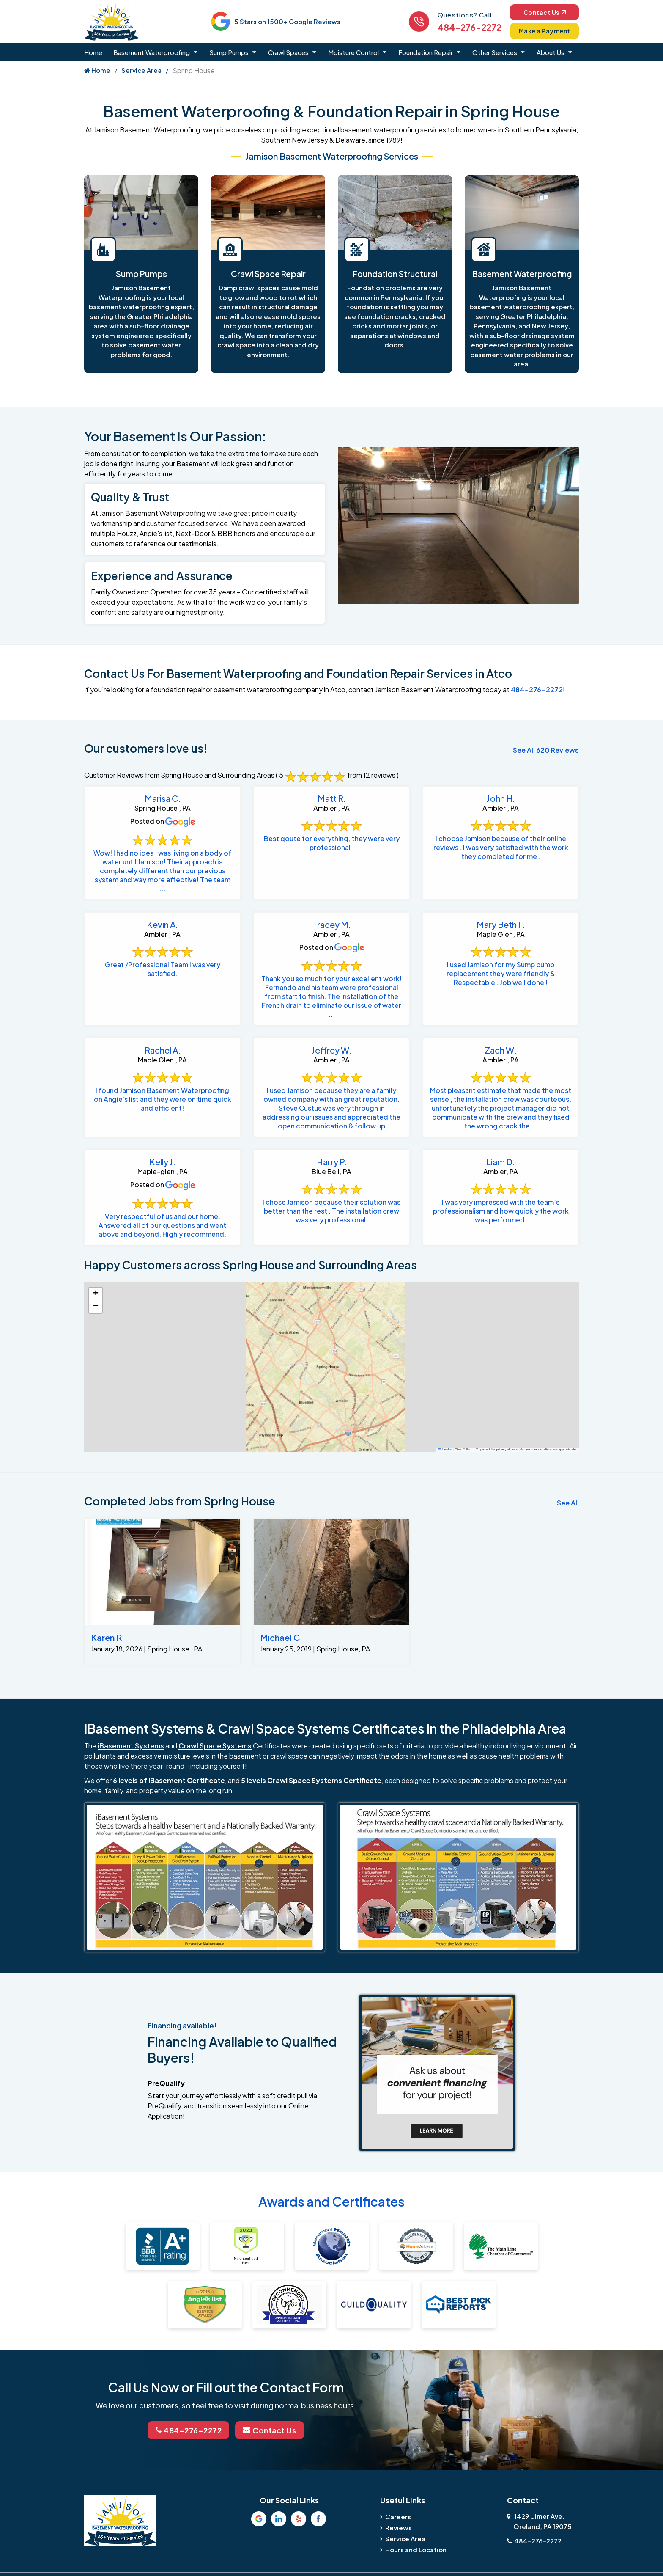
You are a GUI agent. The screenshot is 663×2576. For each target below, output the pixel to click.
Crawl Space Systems (215, 1745)
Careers (398, 2516)
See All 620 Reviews (546, 750)
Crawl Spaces (288, 52)
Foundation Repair (425, 52)
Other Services (494, 52)
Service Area (141, 70)
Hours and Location (416, 2549)
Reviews (398, 2527)
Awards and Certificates (331, 2201)
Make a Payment (542, 31)
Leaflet (445, 1449)
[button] (95, 1294)
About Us (550, 52)
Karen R (106, 1637)
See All (568, 1502)
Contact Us (543, 12)
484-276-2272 (466, 27)
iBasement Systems (131, 1745)
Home (93, 52)
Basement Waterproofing (151, 52)
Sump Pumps (229, 52)
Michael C (280, 1637)
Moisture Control (353, 52)
